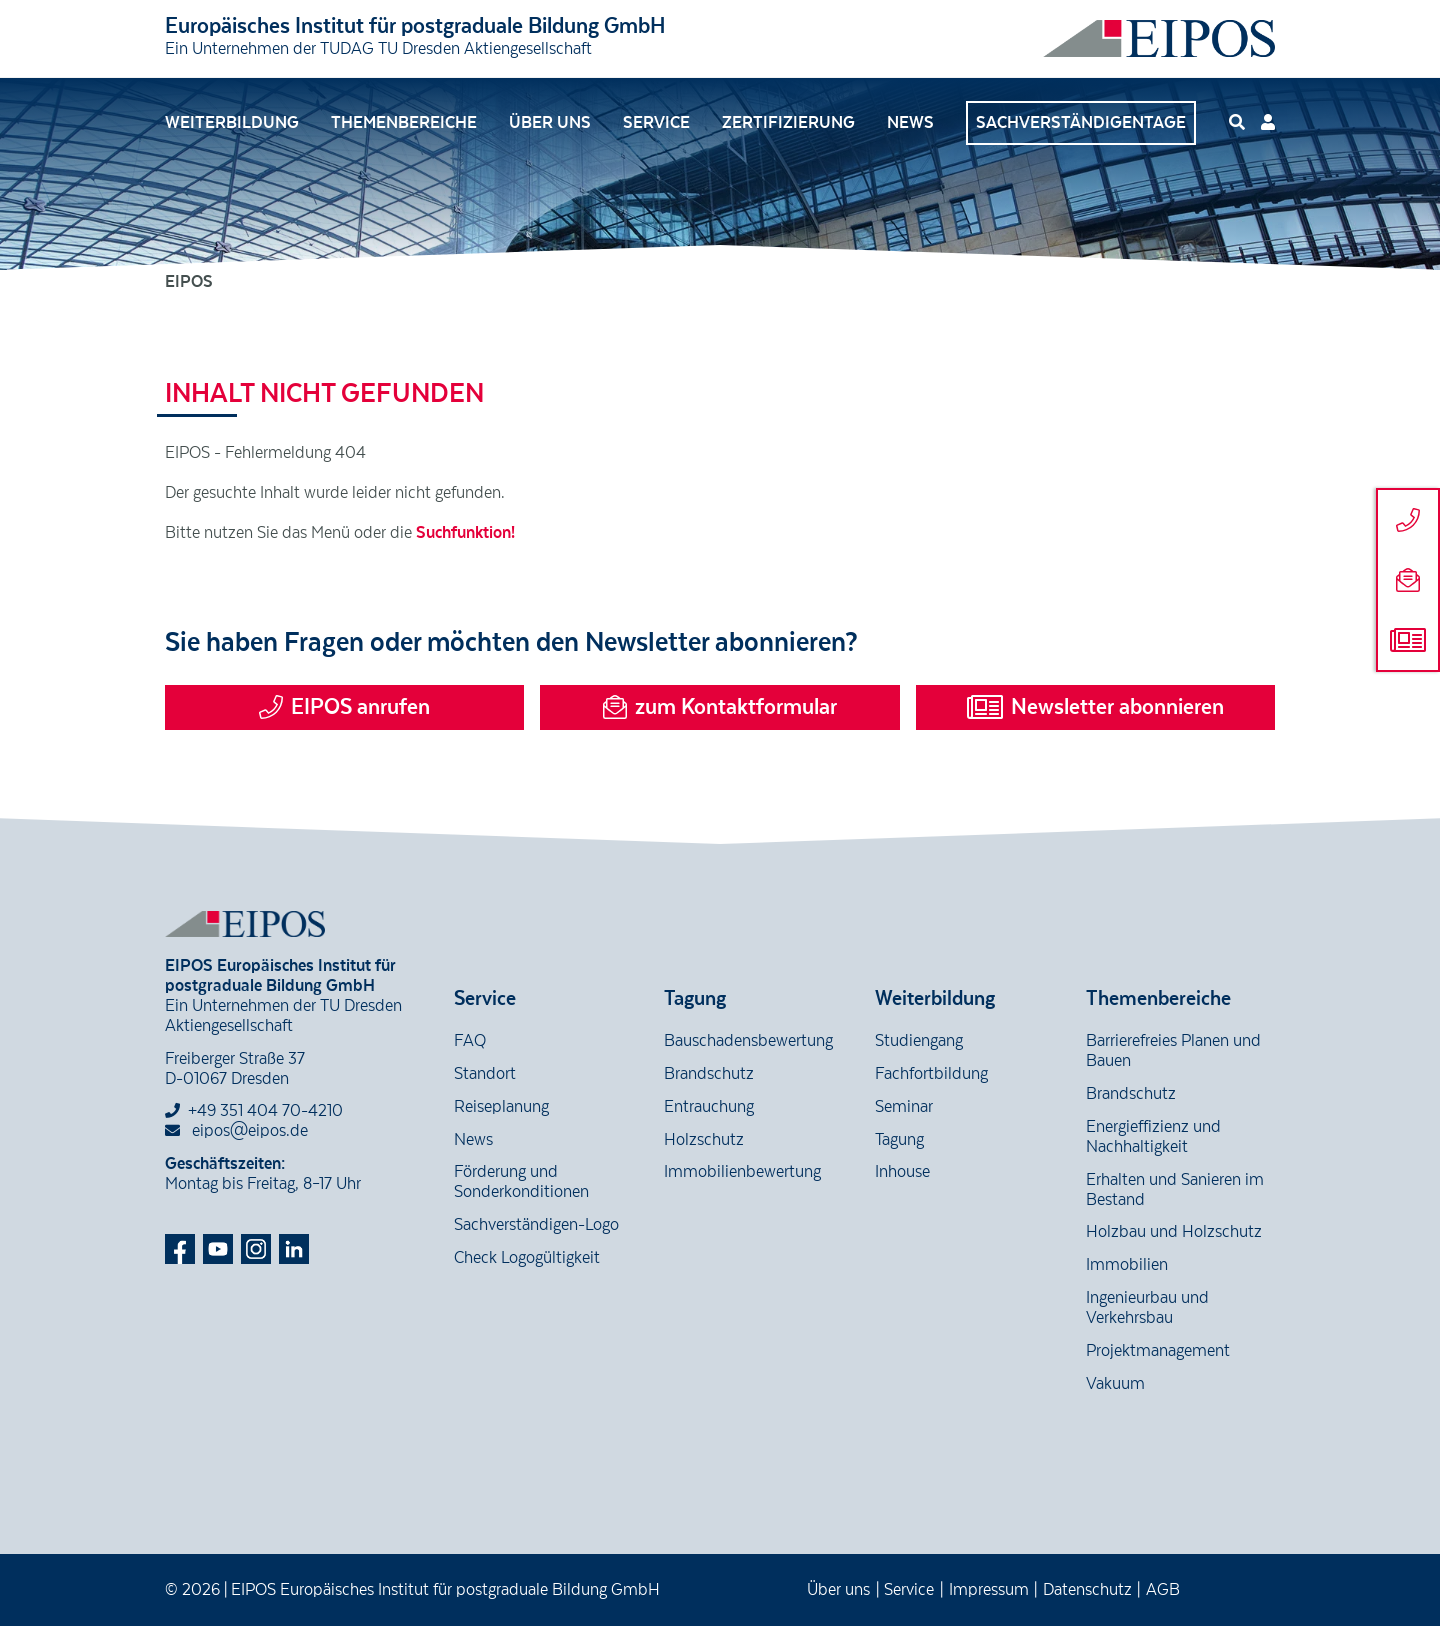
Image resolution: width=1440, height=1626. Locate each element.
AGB (1163, 1590)
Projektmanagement (1158, 1351)
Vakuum (1115, 1384)
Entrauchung (709, 1107)
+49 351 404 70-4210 (265, 1111)
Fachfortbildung (931, 1074)
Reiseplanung (501, 1107)
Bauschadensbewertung (748, 1041)
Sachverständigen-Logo (536, 1225)
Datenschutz (1087, 1590)
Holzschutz (704, 1140)
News (910, 123)
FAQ (470, 1041)
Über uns (550, 123)
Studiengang (919, 1041)
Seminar (904, 1107)
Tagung (899, 1140)
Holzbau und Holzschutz (1174, 1232)
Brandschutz (709, 1074)
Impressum (989, 1590)
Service (656, 123)
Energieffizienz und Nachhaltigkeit (1153, 1137)
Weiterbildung (232, 123)
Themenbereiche (404, 123)
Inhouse (902, 1172)
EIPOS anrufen (344, 707)
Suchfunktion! (465, 533)
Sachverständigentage (1081, 123)
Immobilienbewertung (742, 1172)
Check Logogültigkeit (527, 1258)
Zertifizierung (788, 123)
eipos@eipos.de (236, 1131)
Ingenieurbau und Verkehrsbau (1147, 1308)
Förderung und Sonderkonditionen (521, 1182)
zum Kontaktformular (720, 707)
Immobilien (1127, 1265)
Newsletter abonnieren (1095, 707)
